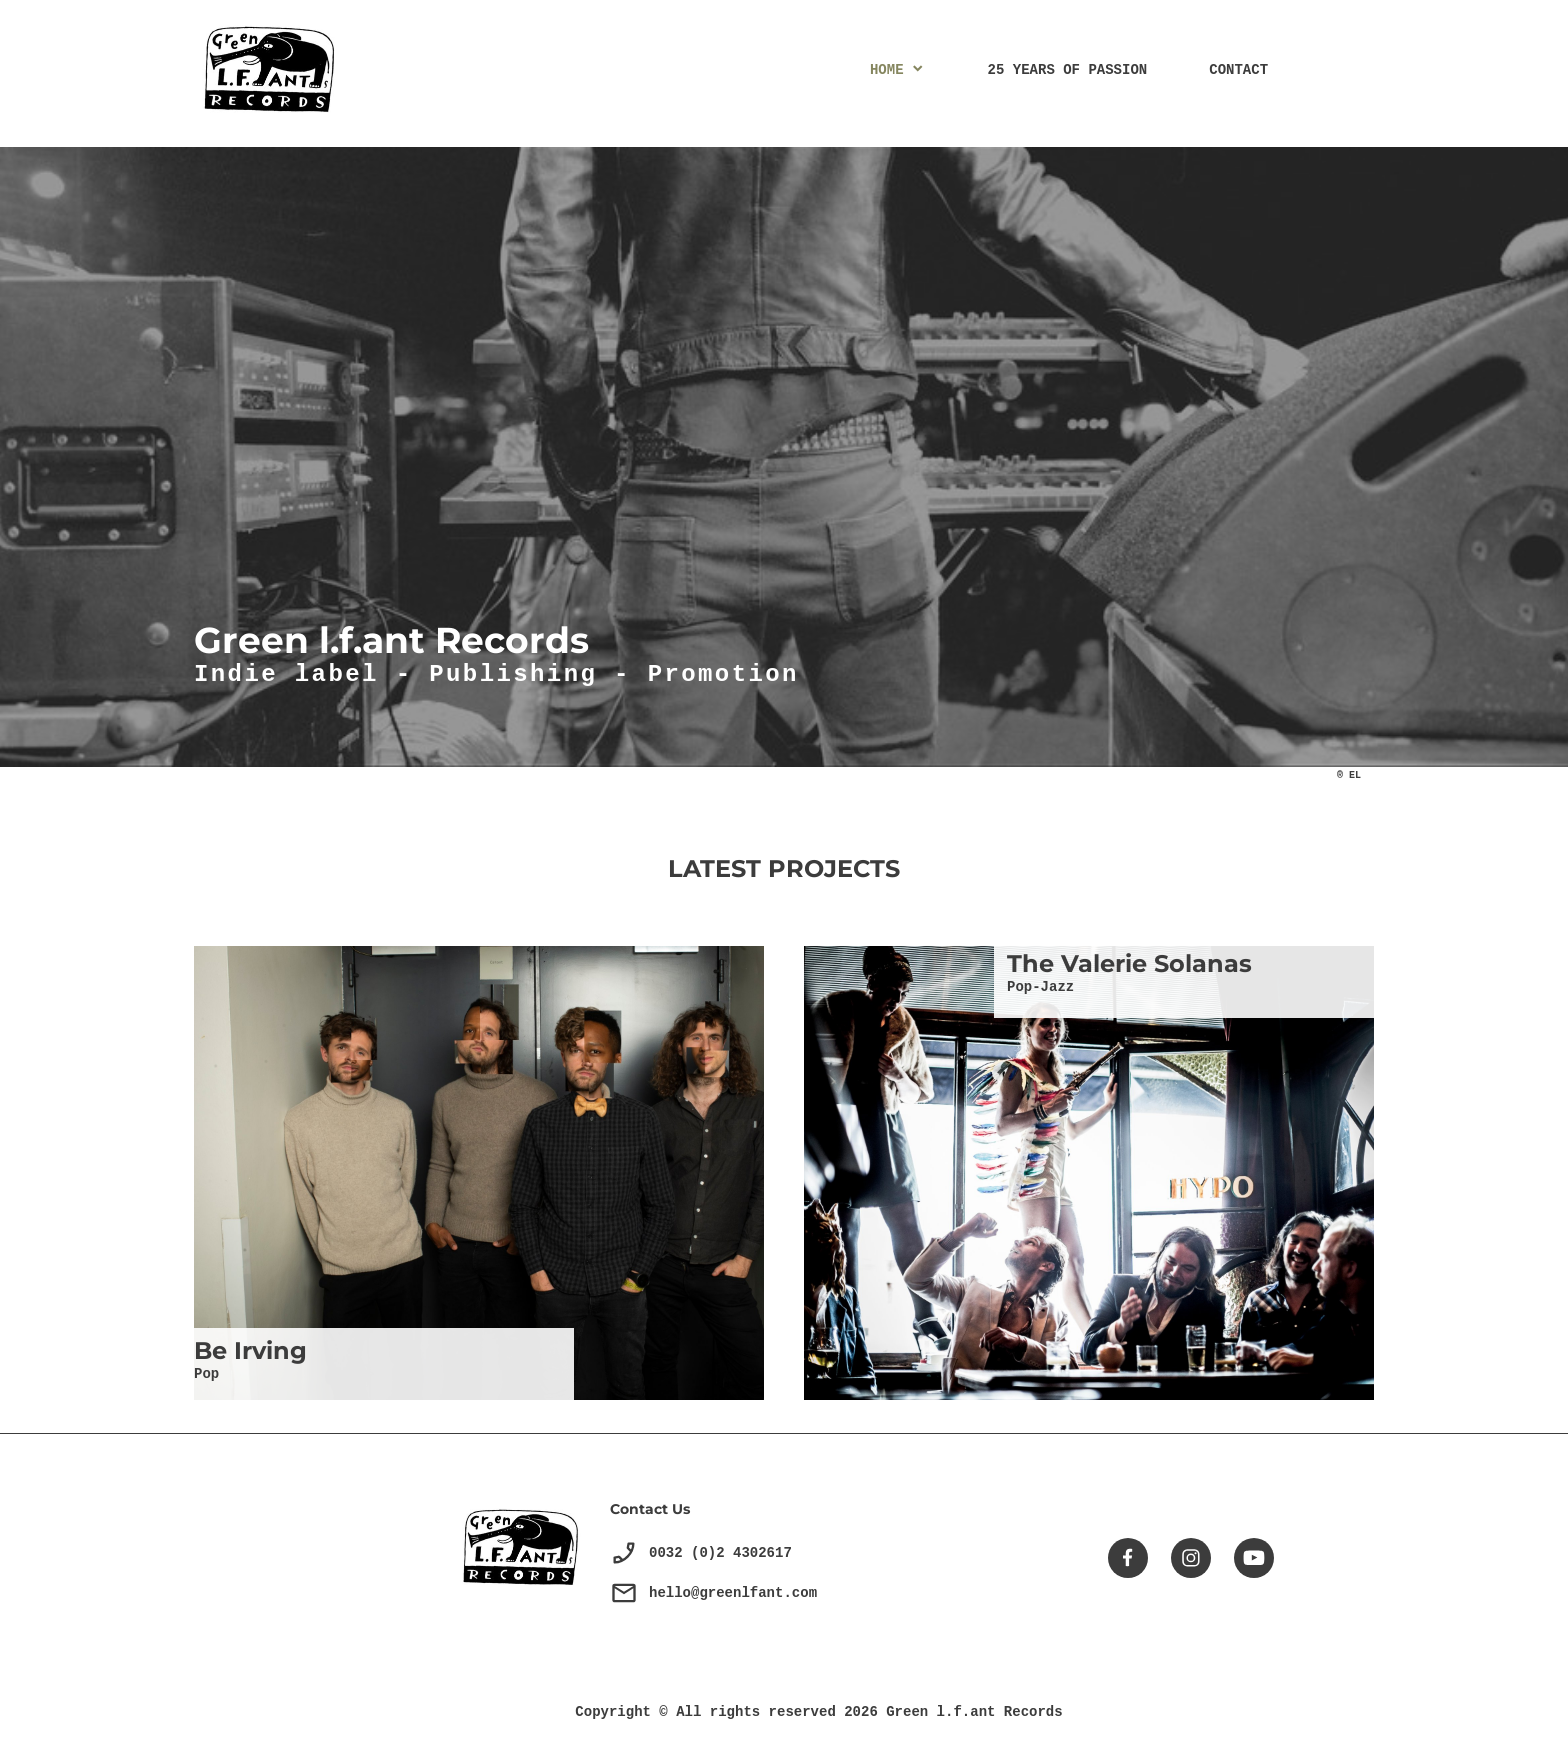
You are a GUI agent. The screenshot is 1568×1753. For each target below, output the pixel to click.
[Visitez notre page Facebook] (1128, 1558)
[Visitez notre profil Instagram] (1191, 1558)
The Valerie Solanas (1129, 963)
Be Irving (250, 1350)
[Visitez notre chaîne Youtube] (1254, 1558)
